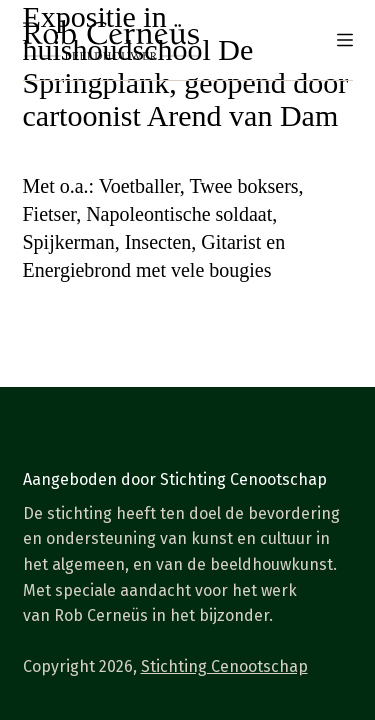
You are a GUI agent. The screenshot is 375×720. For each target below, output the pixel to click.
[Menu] (345, 40)
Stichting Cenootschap (224, 666)
